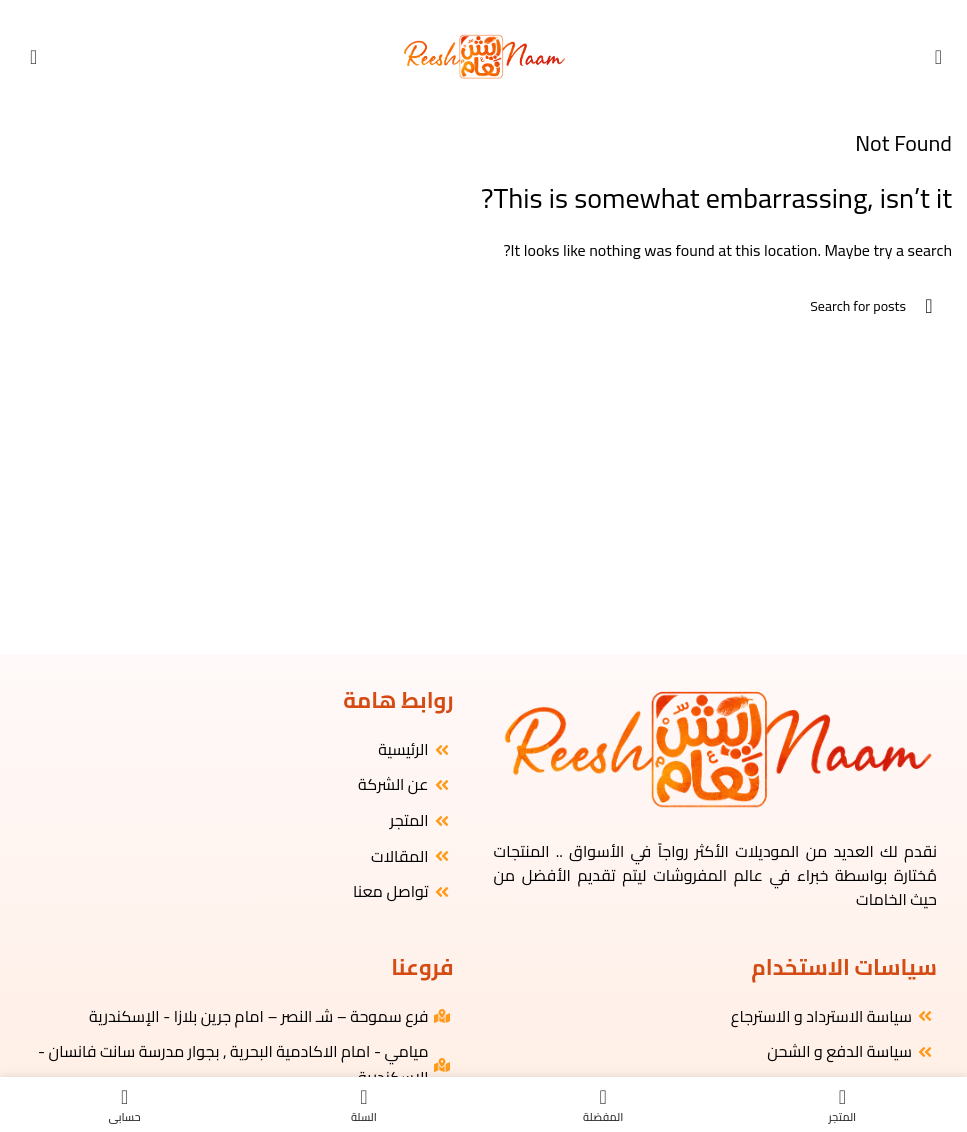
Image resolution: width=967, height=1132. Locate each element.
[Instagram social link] (492, 13)
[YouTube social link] (474, 13)
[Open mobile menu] (938, 57)
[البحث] (483, 306)
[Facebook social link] (509, 13)
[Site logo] (483, 55)
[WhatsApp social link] (457, 13)
